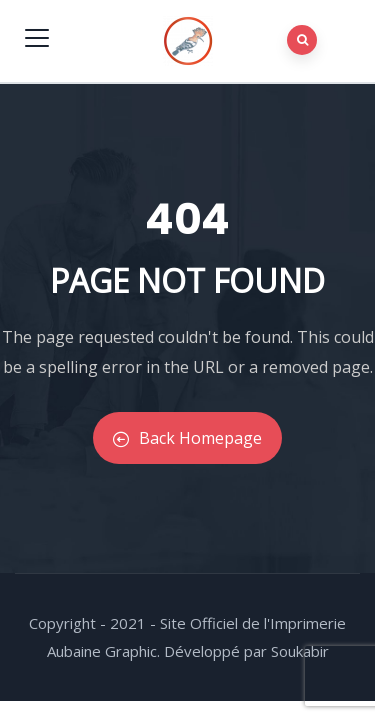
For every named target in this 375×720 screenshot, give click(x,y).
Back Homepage (187, 438)
